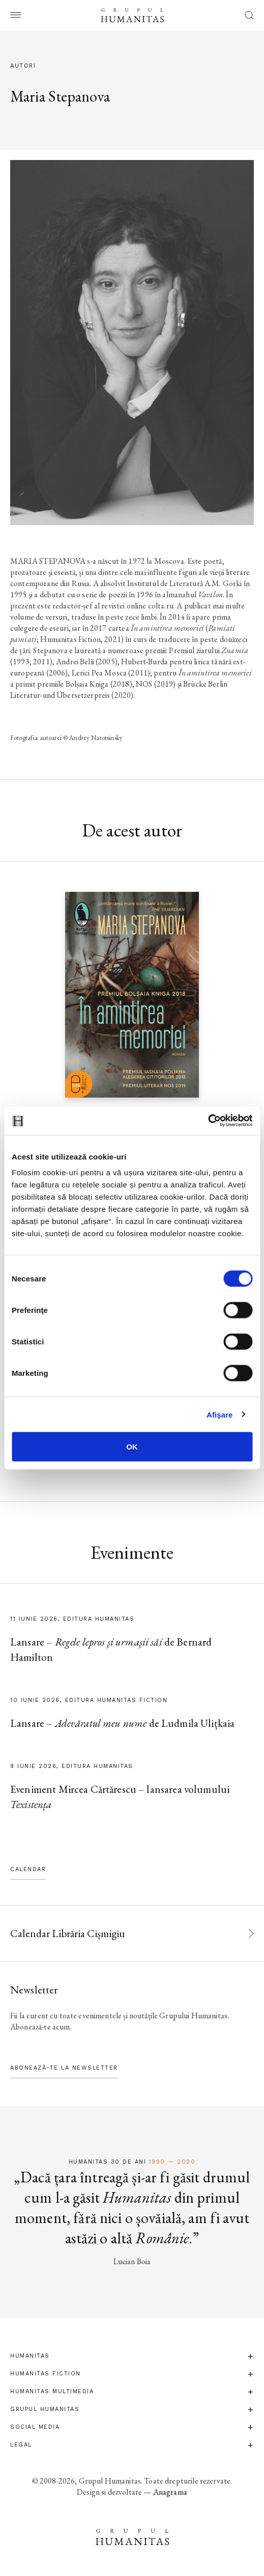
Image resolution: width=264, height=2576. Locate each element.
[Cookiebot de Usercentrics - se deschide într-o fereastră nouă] (207, 1121)
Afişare (220, 1414)
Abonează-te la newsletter (64, 2068)
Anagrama (170, 2492)
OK (132, 1446)
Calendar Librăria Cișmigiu (67, 1933)
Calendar (28, 1869)
